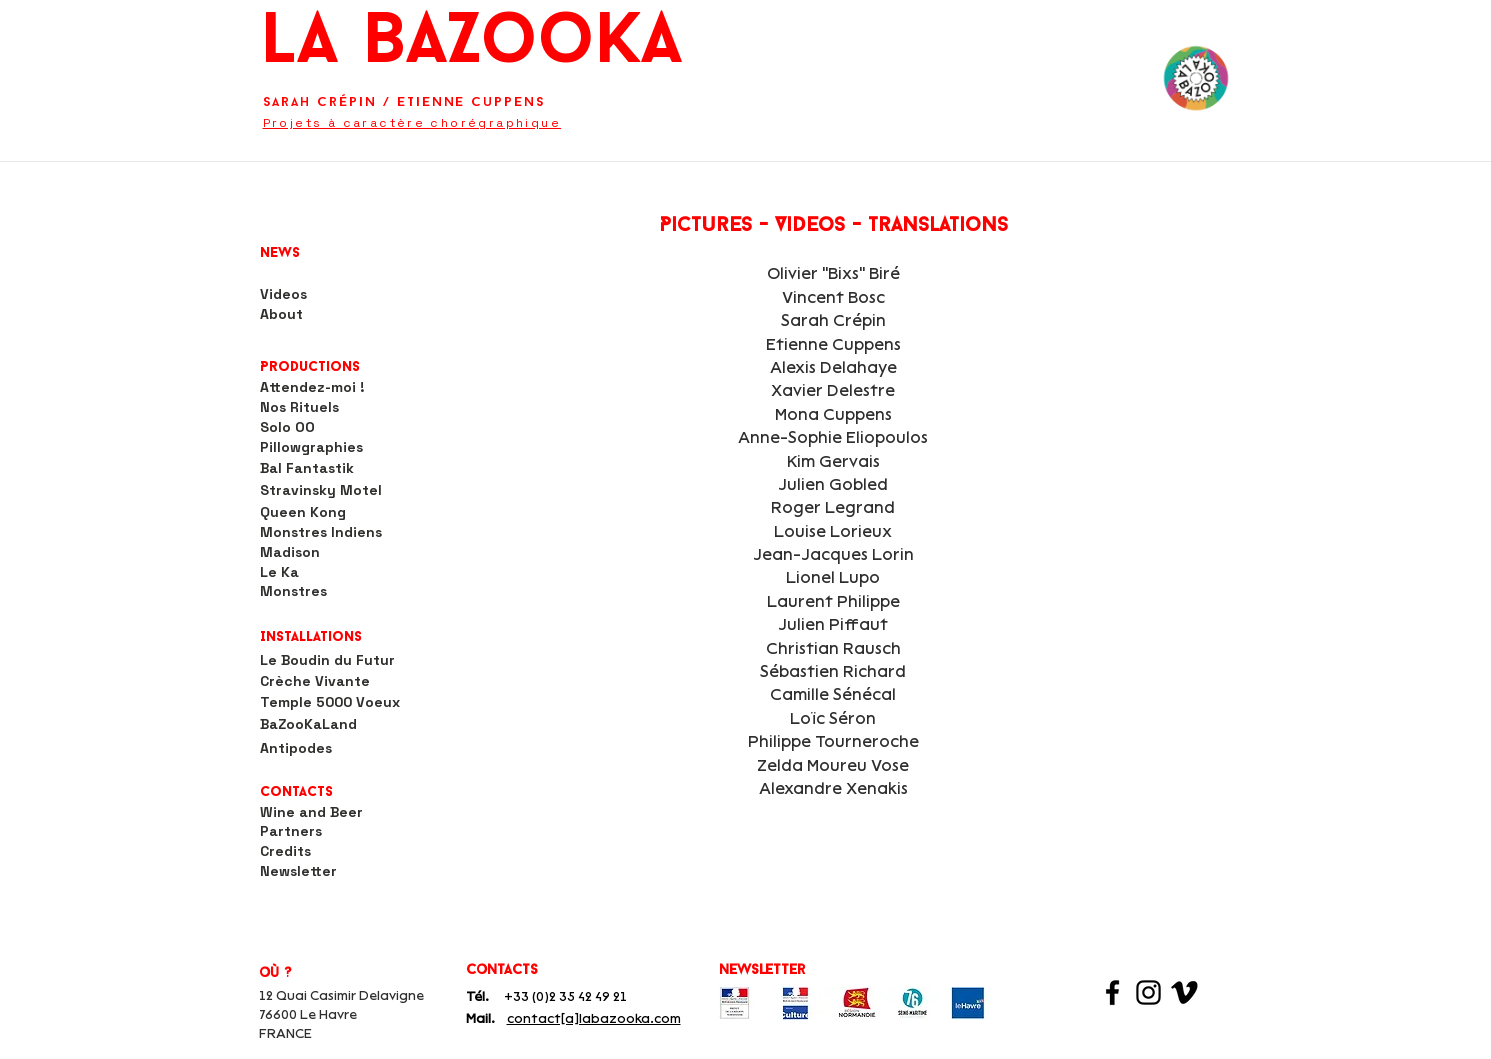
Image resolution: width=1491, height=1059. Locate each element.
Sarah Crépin (320, 102)
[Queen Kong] (303, 513)
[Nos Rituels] (299, 408)
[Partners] (291, 832)
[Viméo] (1184, 992)
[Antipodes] (296, 749)
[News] (298, 254)
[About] (281, 315)
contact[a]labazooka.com (594, 1018)
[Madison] (290, 553)
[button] (314, 368)
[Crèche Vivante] (331, 682)
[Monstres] (293, 592)
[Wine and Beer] (312, 813)
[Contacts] (299, 793)
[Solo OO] (288, 428)
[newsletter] (766, 970)
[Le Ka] (279, 573)
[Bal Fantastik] (307, 469)
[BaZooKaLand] (309, 725)
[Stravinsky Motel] (321, 491)
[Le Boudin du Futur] (346, 661)
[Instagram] (1148, 992)
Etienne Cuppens (471, 102)
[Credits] (285, 852)
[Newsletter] (299, 872)
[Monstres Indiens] (322, 533)
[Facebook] (1112, 992)
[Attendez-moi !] (312, 388)
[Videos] (283, 295)
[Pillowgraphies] (312, 448)
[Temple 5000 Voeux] (331, 703)
